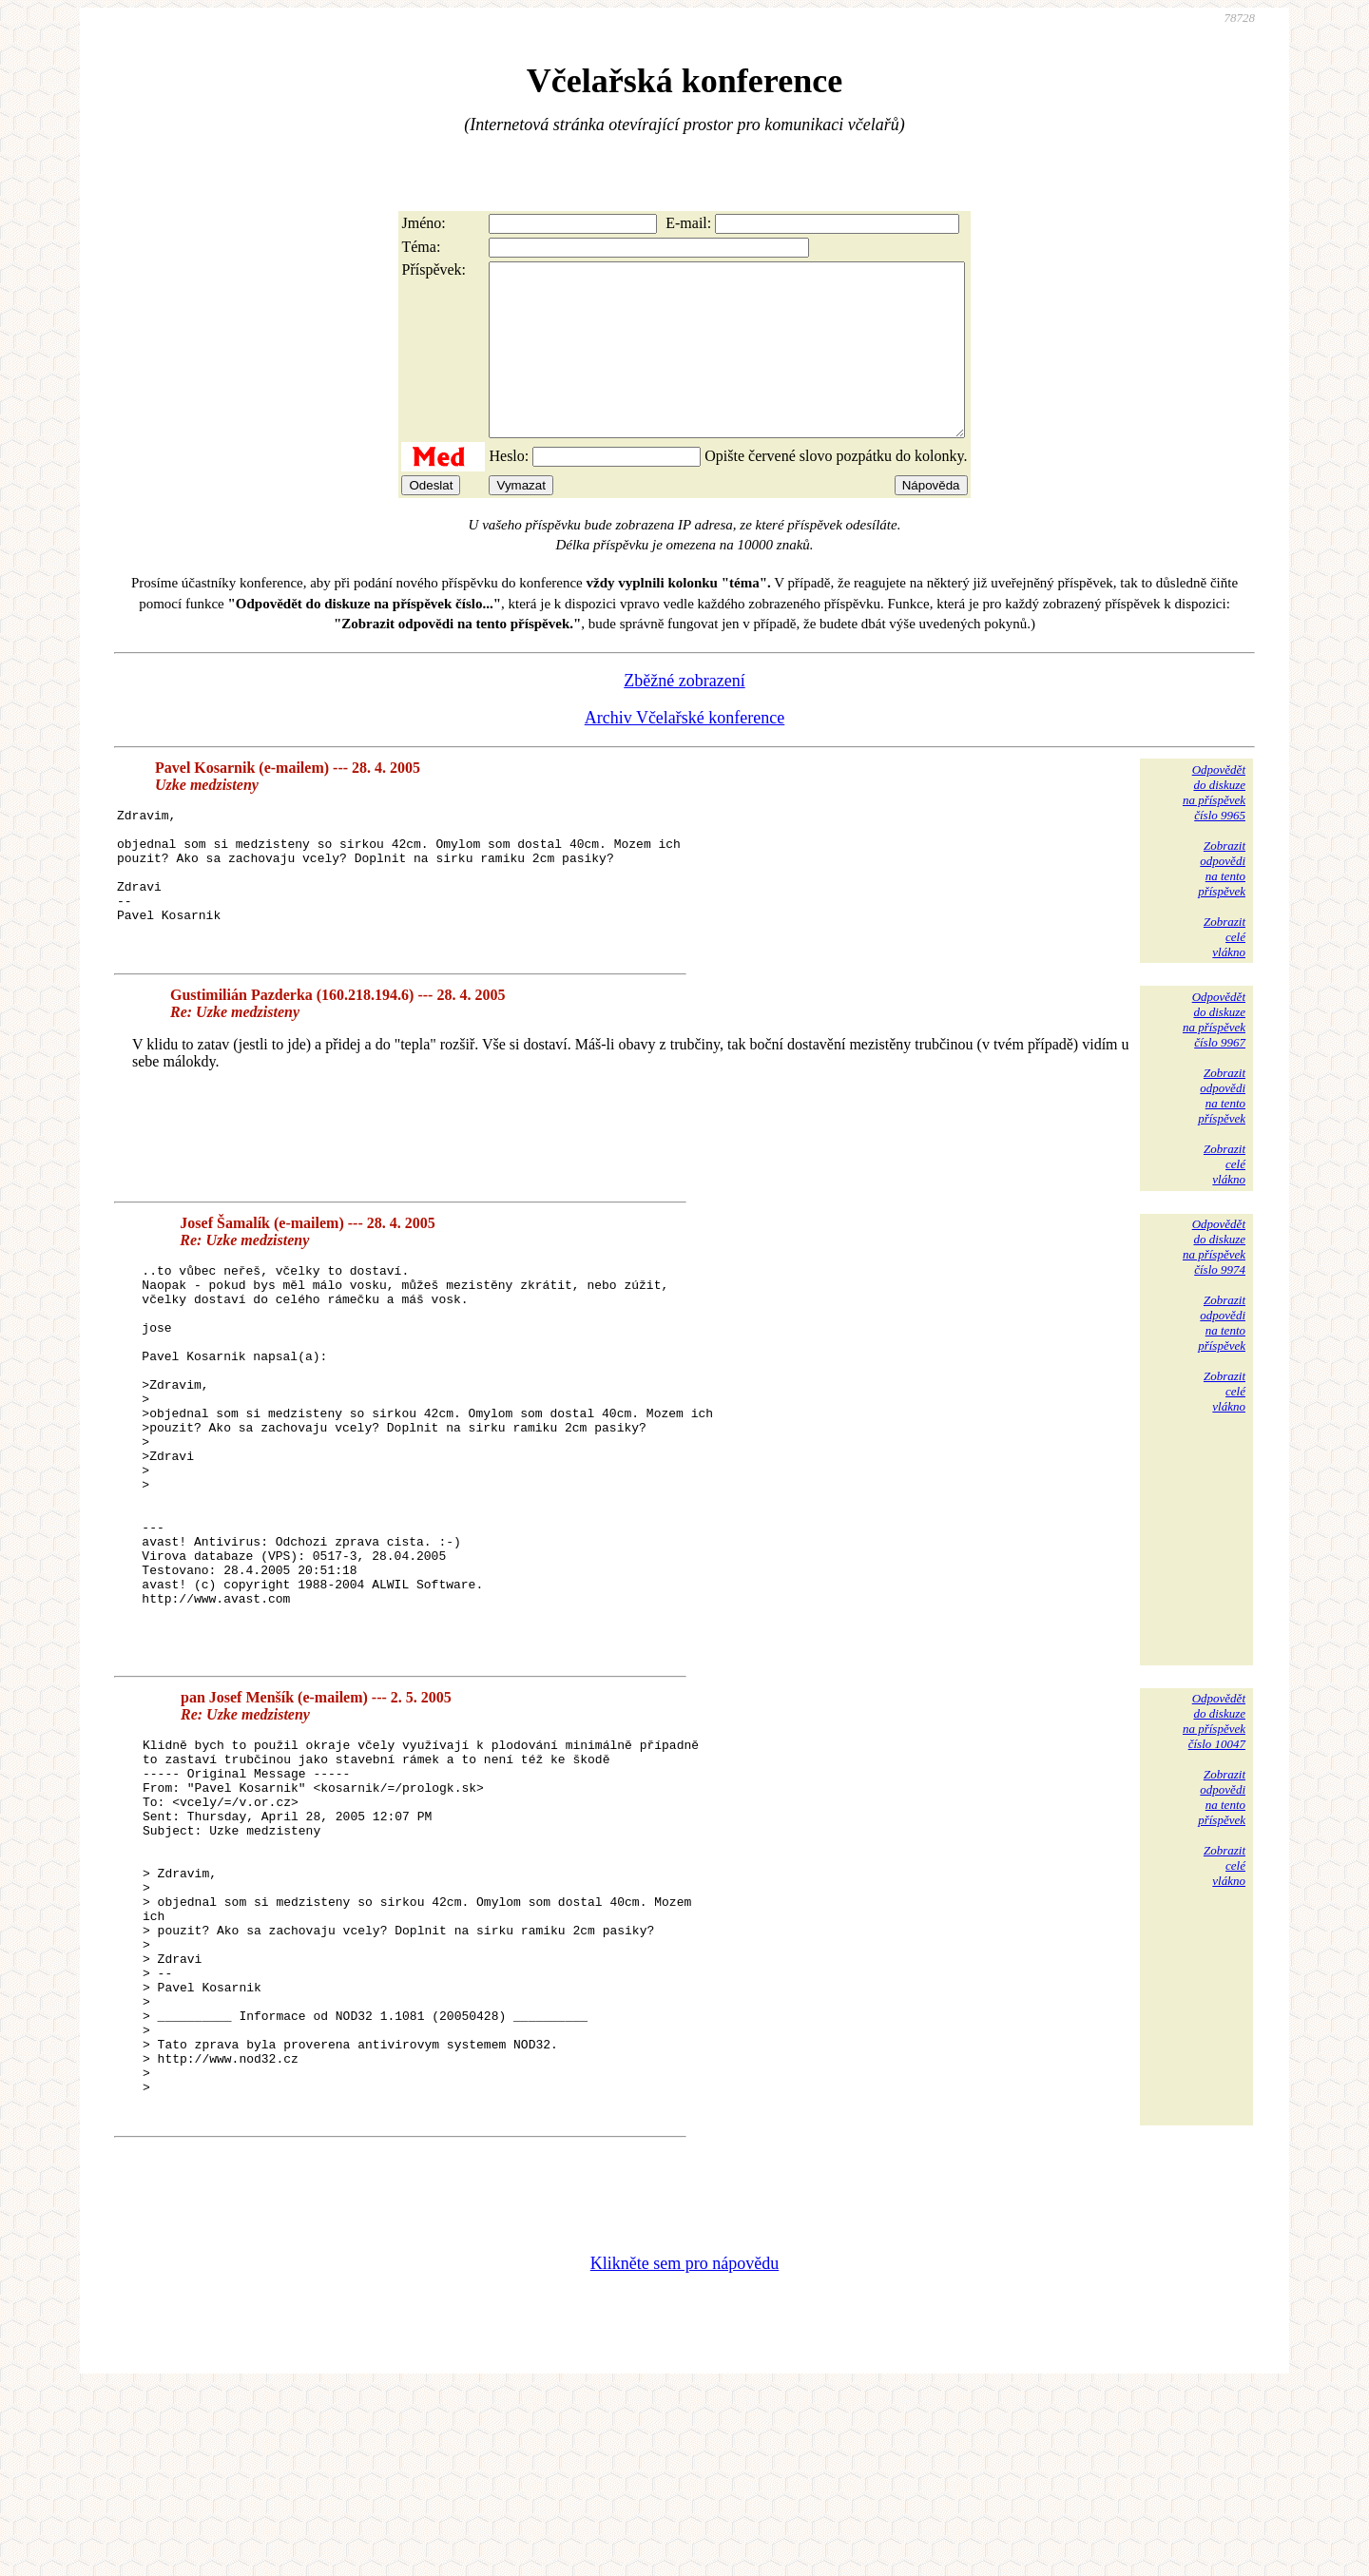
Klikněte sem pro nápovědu (684, 2448)
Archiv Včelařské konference (685, 751)
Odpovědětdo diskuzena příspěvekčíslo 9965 (1214, 826)
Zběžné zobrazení (684, 714)
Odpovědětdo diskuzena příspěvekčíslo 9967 (1214, 1054)
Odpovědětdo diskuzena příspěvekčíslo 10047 (1214, 1832)
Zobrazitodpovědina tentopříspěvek (1221, 902)
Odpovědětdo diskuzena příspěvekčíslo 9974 (1214, 1281)
